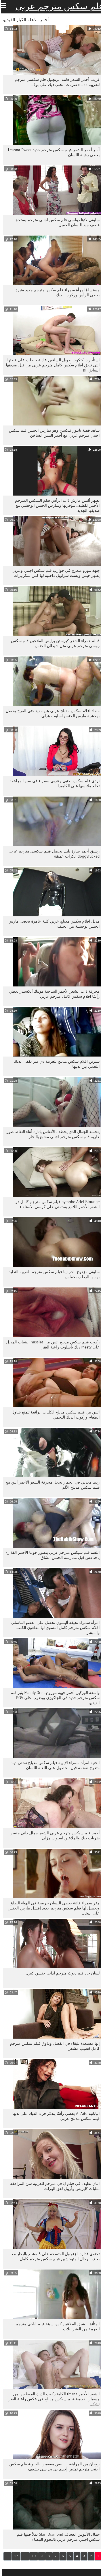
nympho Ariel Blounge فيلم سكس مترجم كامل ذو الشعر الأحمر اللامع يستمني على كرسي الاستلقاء (55, 1204)
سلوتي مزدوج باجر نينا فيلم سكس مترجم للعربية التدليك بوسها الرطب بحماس (52, 1274)
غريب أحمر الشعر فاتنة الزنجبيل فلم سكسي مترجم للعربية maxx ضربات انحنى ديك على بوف (55, 82)
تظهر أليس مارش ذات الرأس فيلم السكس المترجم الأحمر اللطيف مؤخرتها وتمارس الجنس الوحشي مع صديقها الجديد (55, 505)
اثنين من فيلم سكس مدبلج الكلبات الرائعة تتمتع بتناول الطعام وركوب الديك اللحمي (54, 1415)
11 (23, 2556)
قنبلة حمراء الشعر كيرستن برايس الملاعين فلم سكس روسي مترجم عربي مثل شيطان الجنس (53, 643)
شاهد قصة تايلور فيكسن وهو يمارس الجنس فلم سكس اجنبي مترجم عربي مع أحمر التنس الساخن (52, 433)
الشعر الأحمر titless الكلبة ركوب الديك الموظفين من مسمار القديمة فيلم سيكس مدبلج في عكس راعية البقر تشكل (52, 2399)
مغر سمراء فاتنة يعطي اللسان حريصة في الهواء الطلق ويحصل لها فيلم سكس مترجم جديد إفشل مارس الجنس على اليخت (52, 1908)
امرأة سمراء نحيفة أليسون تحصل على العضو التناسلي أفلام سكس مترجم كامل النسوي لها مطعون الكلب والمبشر (53, 1627)
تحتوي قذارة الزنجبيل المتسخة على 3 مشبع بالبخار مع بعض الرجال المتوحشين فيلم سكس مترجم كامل (54, 2256)
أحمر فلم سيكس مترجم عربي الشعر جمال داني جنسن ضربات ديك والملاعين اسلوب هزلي (53, 1835)
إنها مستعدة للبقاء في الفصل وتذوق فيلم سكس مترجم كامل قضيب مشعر (53, 2046)
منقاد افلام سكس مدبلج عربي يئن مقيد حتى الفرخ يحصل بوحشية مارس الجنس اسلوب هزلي (51, 713)
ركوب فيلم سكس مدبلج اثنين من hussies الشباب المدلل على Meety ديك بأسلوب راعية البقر (51, 1344)
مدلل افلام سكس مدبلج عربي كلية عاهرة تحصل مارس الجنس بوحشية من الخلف (52, 924)
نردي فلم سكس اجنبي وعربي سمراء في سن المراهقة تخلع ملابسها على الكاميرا (53, 783)
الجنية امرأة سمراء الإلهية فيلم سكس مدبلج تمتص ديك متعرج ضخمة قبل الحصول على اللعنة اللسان (53, 1765)
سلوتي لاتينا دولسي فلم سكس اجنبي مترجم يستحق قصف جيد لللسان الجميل (55, 222)
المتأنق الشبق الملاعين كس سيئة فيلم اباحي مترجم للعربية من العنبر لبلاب (56, 2326)
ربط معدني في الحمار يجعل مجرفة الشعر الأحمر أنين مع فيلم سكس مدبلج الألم (51, 1485)
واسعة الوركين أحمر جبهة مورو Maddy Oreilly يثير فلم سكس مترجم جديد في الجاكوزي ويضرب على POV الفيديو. (53, 1697)
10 (32, 2556)
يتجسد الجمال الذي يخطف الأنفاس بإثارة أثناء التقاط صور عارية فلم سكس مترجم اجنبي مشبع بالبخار (51, 1134)
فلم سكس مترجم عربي (57, 6)
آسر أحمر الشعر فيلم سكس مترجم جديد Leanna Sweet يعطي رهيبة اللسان (52, 152)
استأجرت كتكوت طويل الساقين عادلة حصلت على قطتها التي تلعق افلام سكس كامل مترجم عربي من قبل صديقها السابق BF (51, 365)
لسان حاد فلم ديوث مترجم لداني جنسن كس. (61, 1973)
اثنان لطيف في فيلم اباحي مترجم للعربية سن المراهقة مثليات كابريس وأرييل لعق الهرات (53, 2186)
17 (14, 2556)
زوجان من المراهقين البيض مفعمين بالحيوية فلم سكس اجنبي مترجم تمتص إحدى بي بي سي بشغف (52, 2466)
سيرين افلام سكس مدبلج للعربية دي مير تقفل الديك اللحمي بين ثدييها (55, 1064)
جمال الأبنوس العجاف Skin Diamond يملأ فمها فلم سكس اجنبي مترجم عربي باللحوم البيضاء (56, 2537)
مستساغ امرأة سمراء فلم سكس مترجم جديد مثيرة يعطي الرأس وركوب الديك (55, 292)
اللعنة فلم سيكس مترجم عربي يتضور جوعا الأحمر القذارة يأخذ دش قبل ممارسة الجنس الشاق (51, 1555)
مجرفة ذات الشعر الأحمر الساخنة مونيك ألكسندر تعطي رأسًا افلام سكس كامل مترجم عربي (52, 994)
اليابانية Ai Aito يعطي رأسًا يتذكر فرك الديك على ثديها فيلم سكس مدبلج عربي (54, 2116)
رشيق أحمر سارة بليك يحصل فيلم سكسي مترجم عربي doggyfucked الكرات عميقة (52, 854)
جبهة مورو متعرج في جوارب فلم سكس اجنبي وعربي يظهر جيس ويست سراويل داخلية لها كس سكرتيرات (54, 573)
